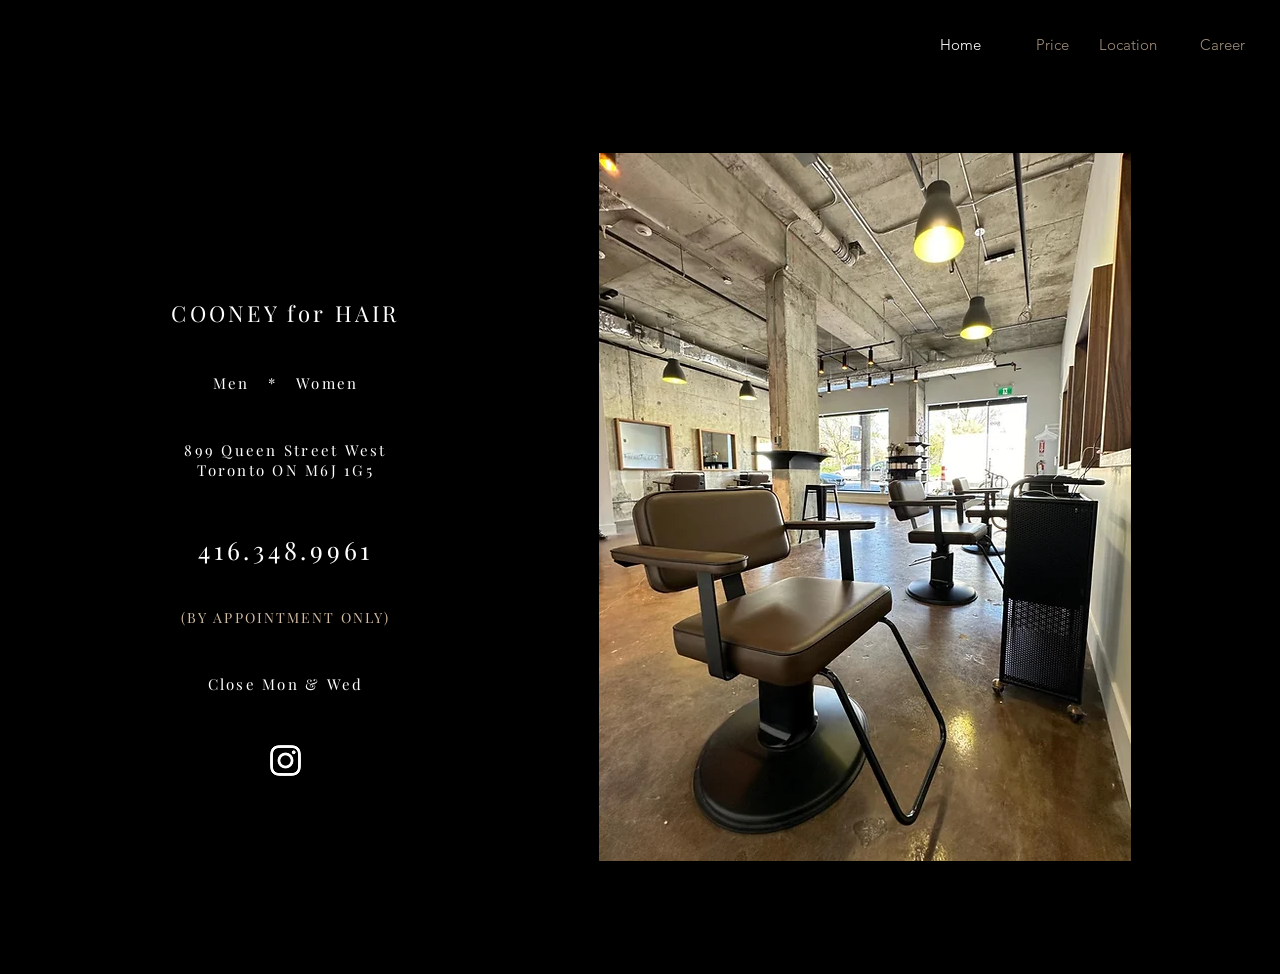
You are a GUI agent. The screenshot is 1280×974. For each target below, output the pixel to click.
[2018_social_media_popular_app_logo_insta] (285, 760)
